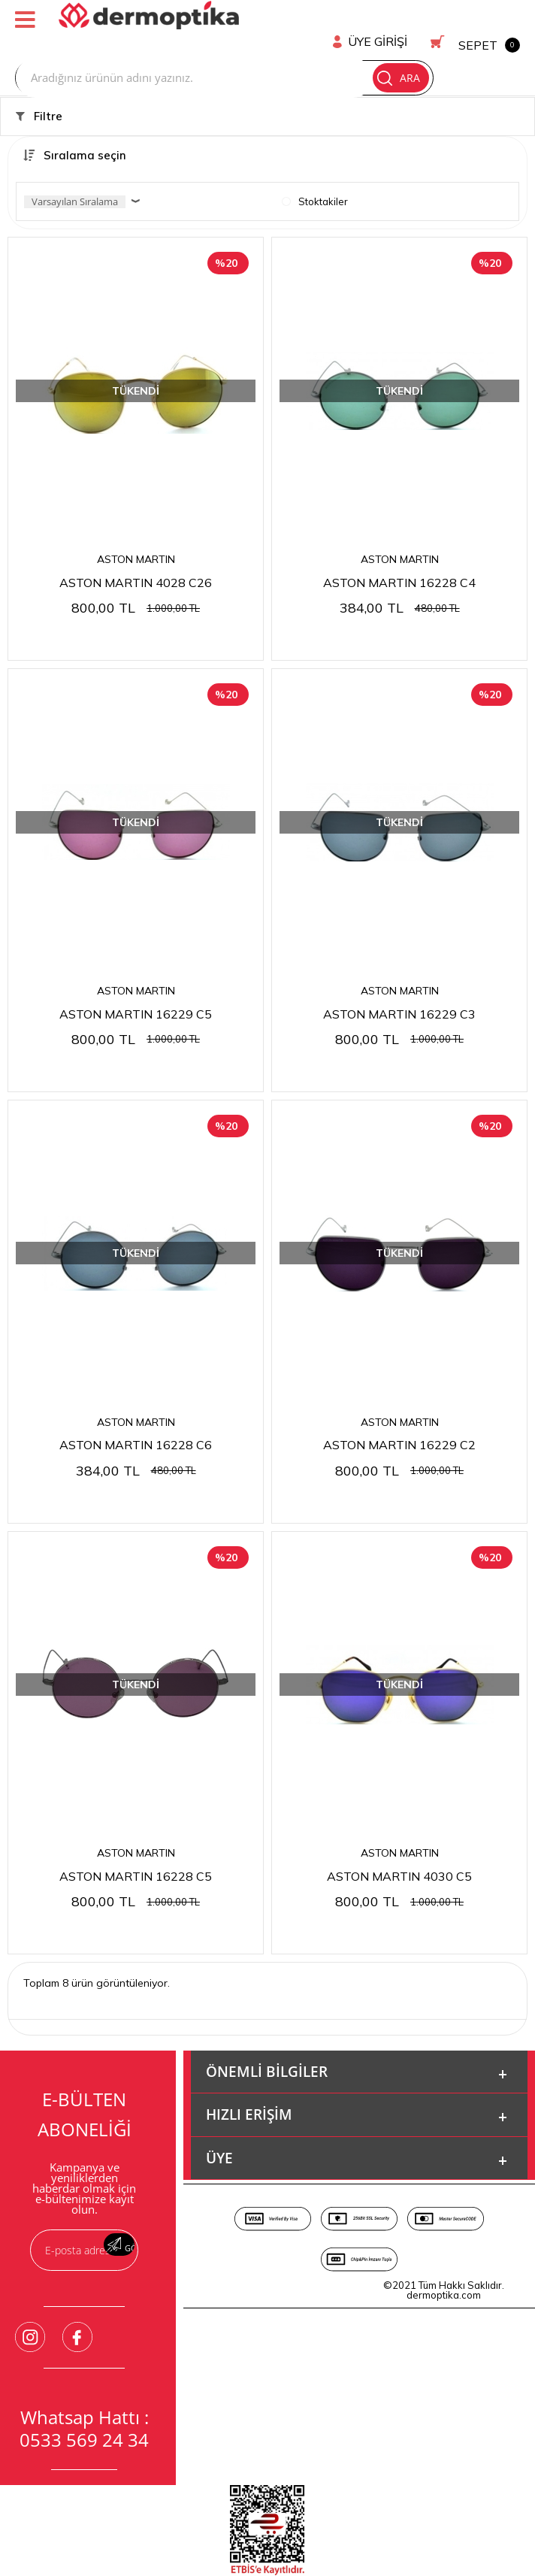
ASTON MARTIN (136, 532)
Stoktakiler (315, 174)
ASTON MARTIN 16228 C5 (135, 1854)
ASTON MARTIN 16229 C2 (399, 1421)
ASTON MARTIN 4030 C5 (399, 1854)
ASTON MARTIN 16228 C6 (135, 1421)
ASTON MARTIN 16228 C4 (399, 556)
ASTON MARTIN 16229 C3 (399, 989)
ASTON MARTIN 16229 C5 (135, 989)
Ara (441, 48)
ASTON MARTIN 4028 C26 (135, 556)
